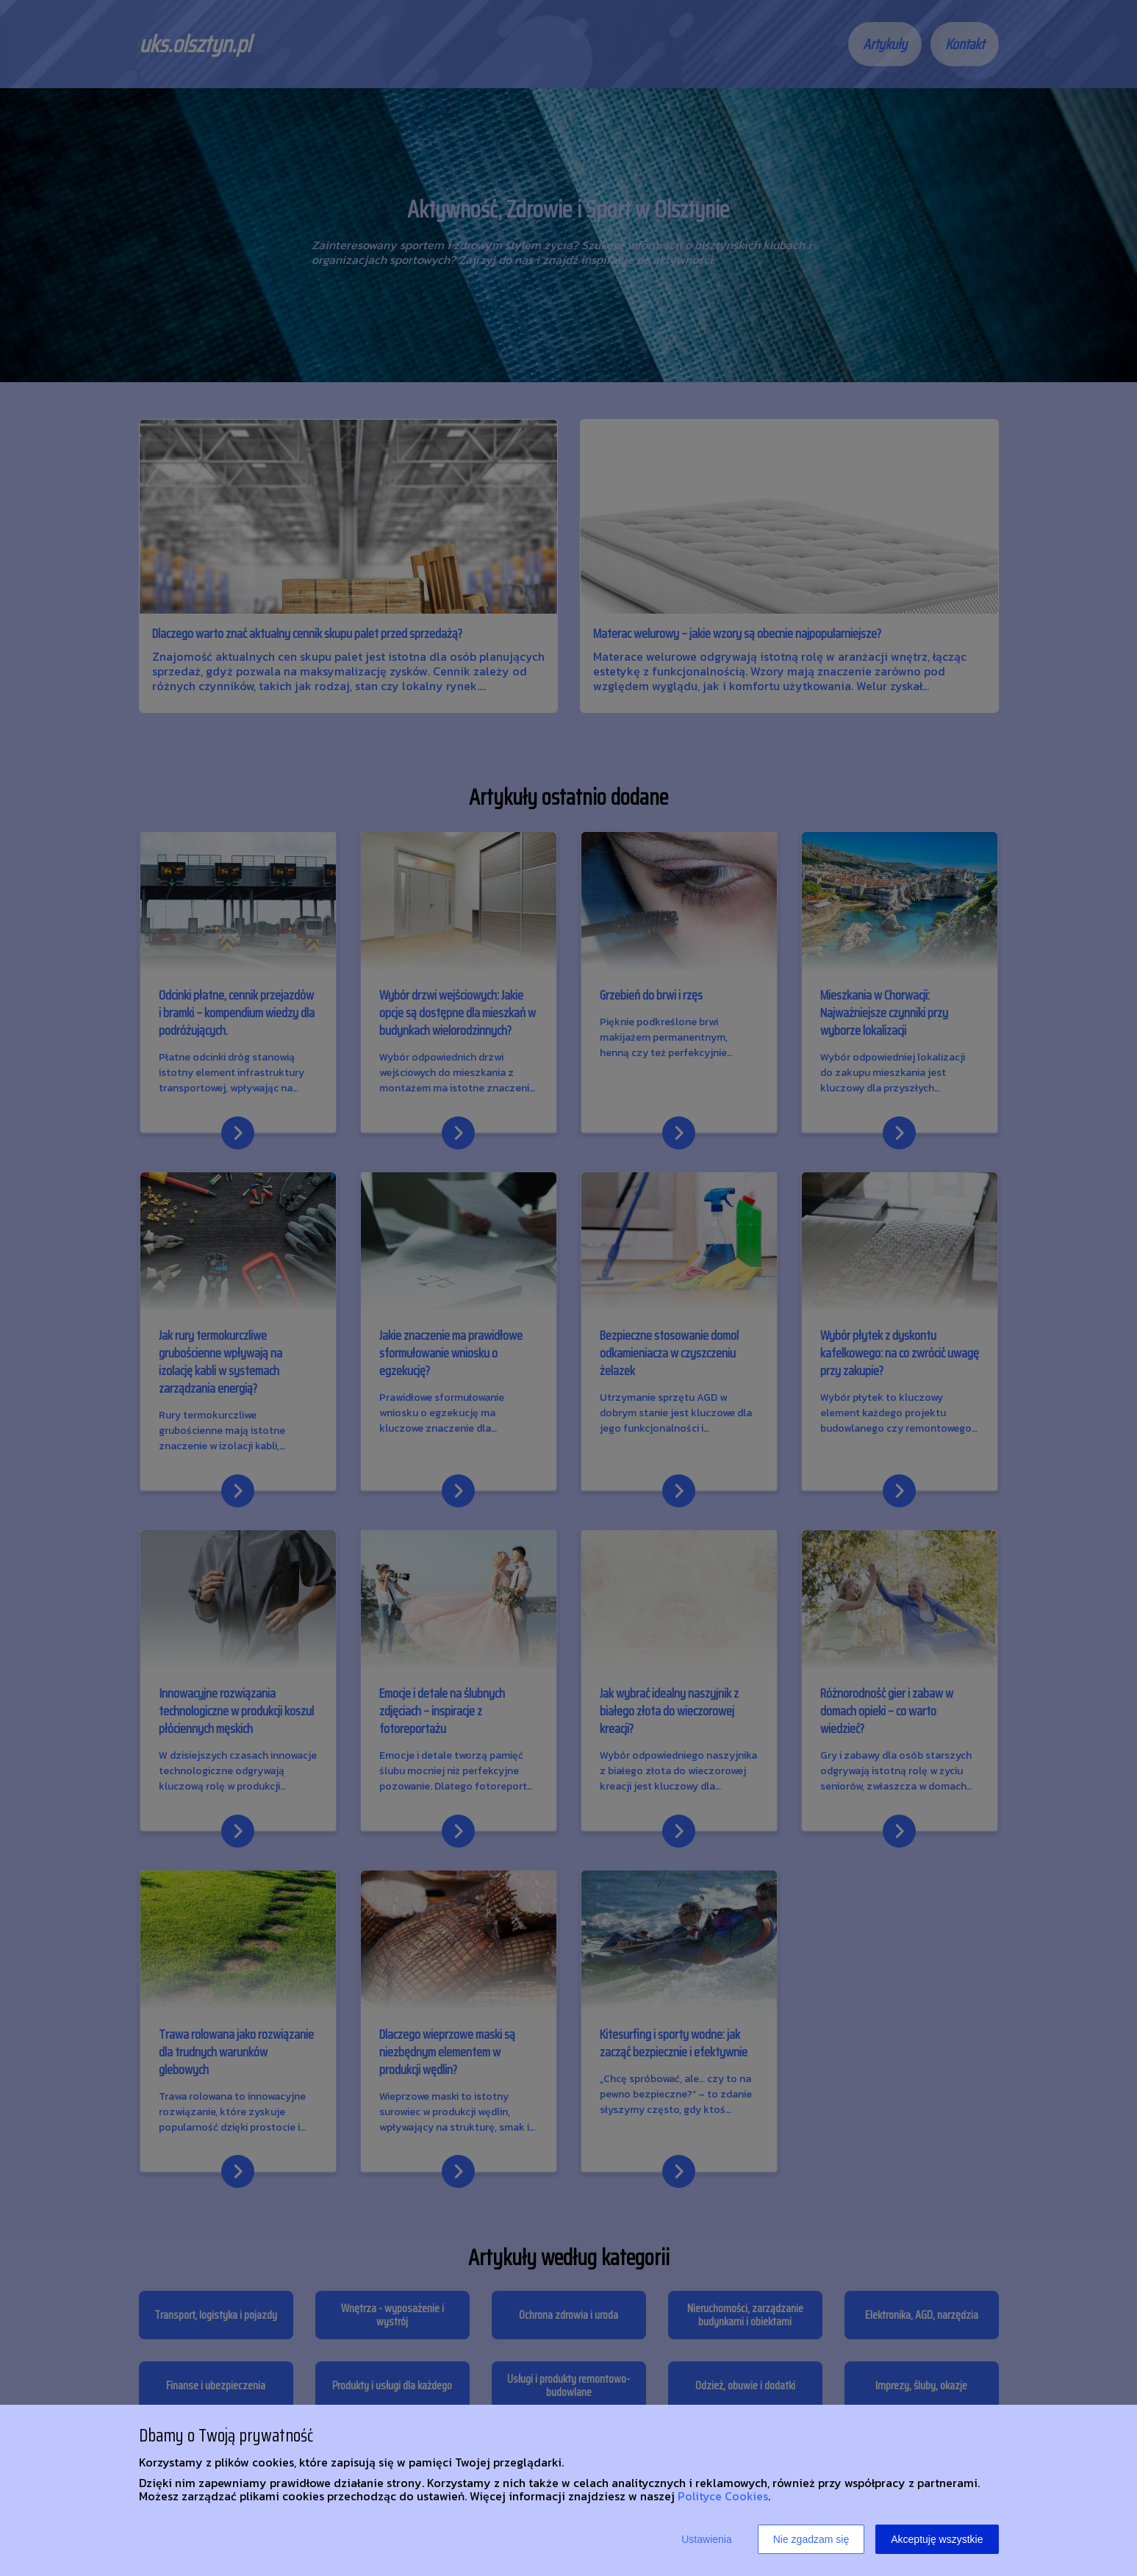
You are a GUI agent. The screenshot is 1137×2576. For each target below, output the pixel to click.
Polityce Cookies (723, 2496)
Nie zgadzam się (811, 2539)
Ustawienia (706, 2539)
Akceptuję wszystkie (937, 2539)
